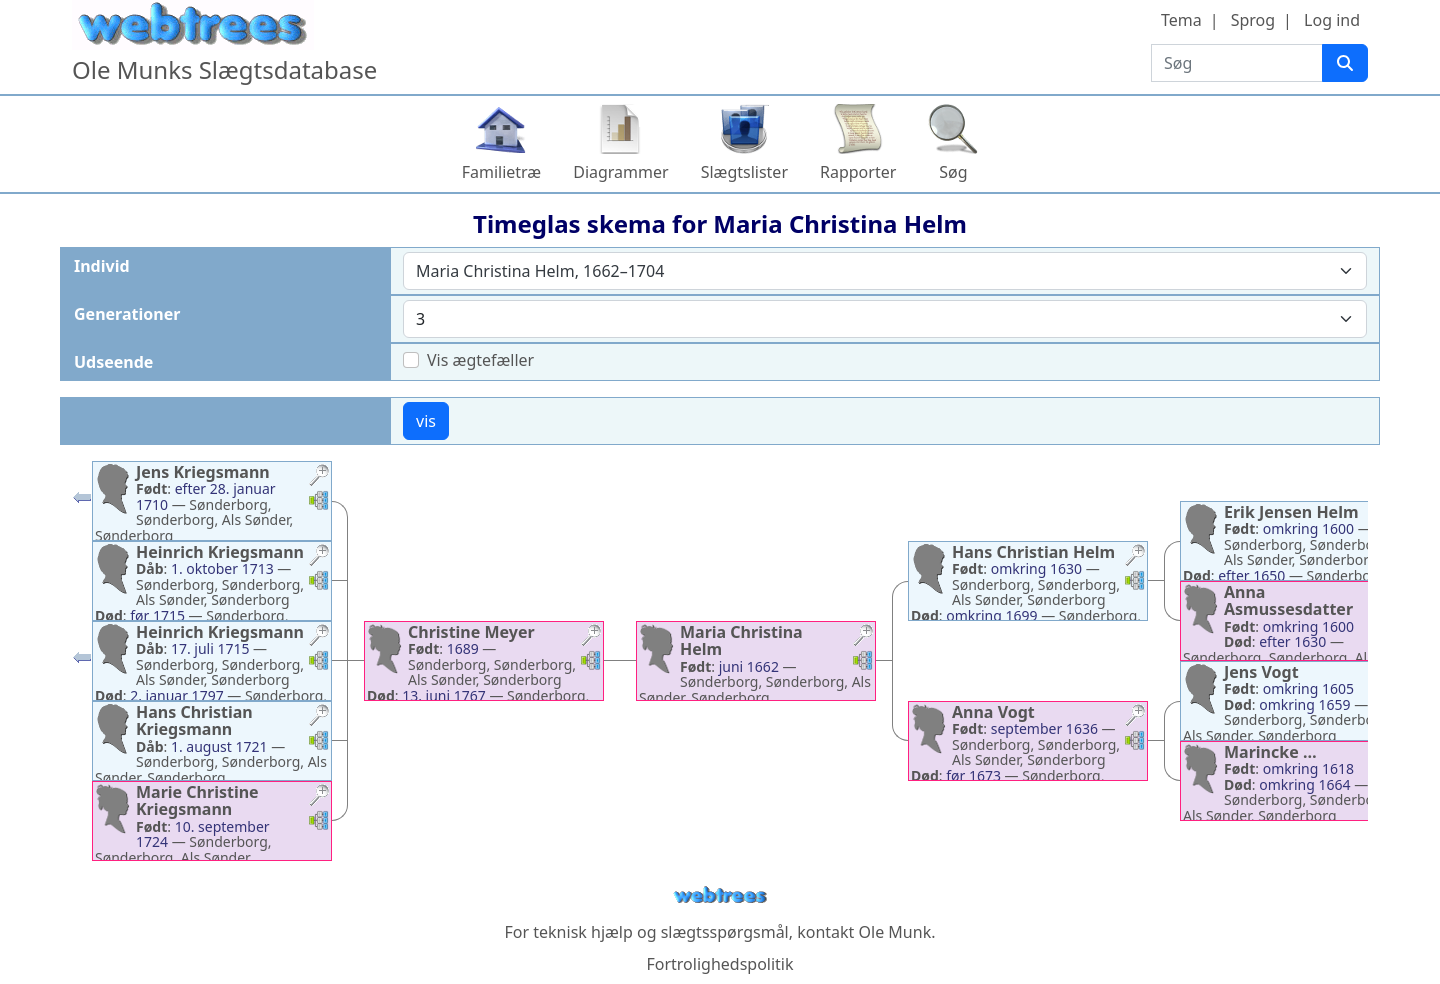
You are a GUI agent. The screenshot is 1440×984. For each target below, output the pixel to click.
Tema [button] (1181, 20)
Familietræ (502, 172)
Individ (102, 266)
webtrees (720, 895)
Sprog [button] (1253, 20)
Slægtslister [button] (744, 172)
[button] (319, 477)
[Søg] (1345, 63)
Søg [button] (953, 172)
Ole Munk (895, 932)
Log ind (1332, 20)
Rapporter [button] (858, 172)
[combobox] (885, 271)
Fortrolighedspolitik (719, 964)
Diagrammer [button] (620, 172)
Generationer (127, 314)
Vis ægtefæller (480, 360)
